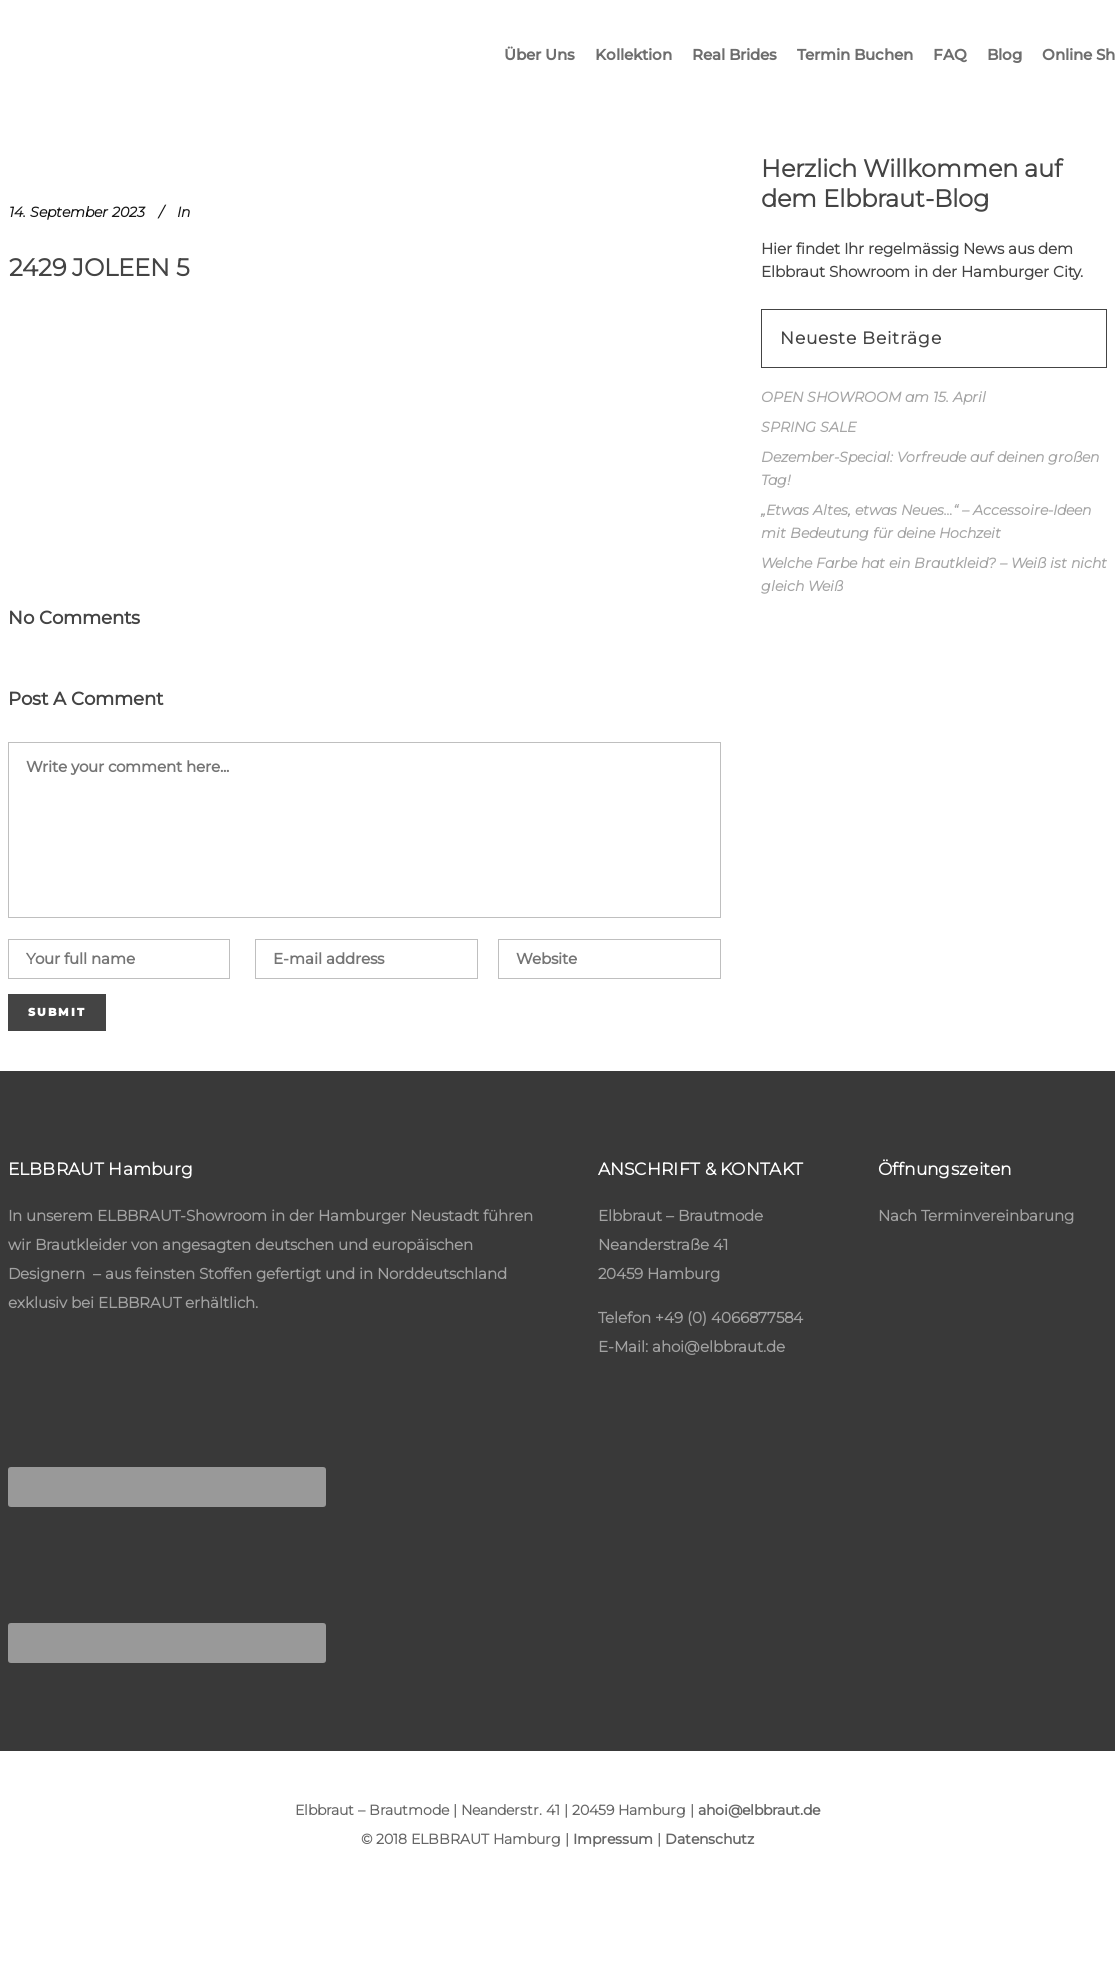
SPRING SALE (808, 427)
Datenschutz (709, 1839)
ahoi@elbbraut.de (718, 1346)
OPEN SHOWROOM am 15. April (873, 397)
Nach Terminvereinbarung (976, 1215)
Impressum (613, 1839)
